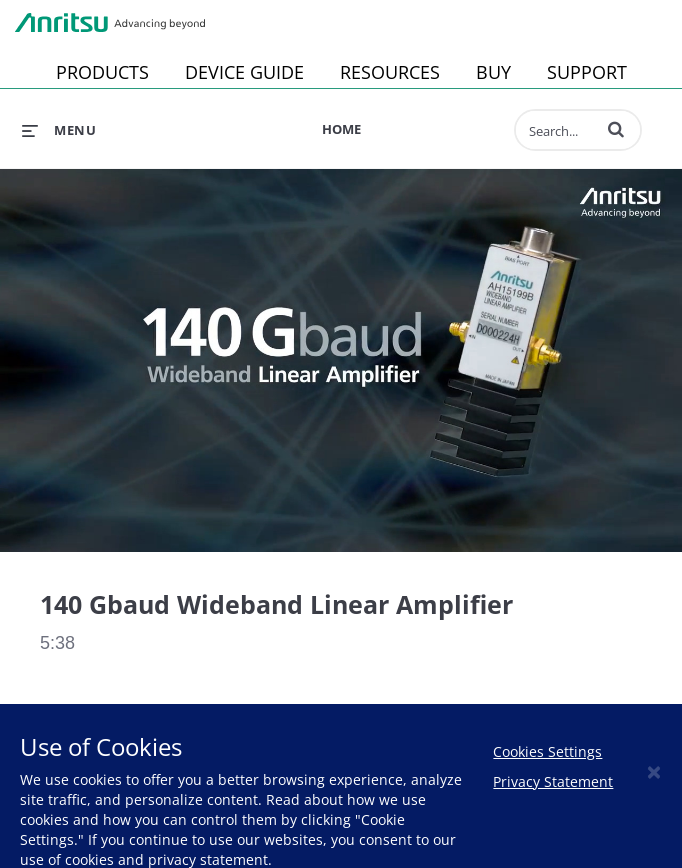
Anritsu (110, 23)
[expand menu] (59, 130)
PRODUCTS (102, 72)
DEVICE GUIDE (244, 72)
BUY (493, 72)
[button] (616, 129)
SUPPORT (587, 72)
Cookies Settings (547, 751)
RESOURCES (390, 72)
